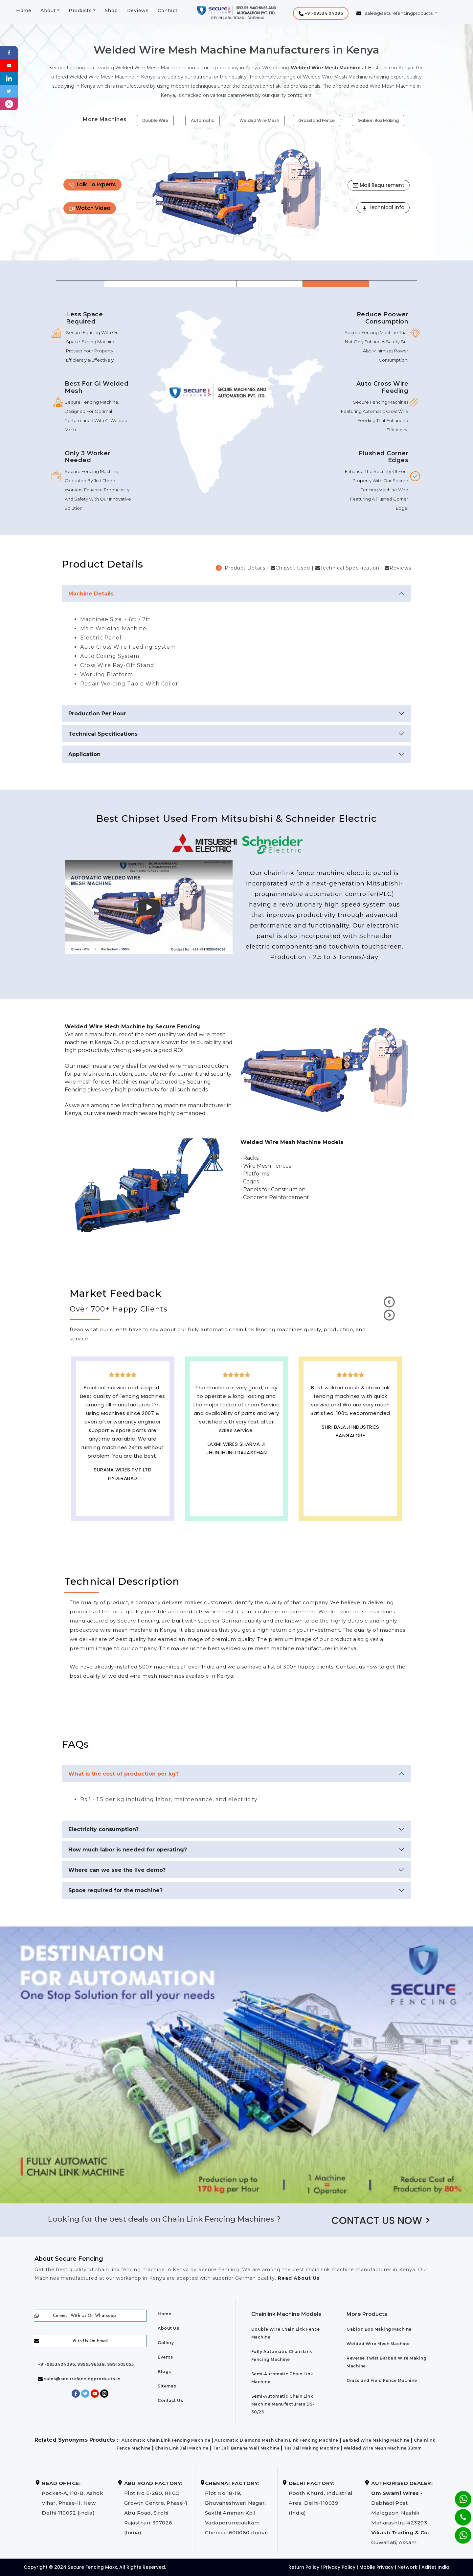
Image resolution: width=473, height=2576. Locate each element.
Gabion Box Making (378, 120)
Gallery (166, 2342)
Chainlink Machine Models (286, 2314)
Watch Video (89, 208)
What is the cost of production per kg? (123, 1774)
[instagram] (9, 103)
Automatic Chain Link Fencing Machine (166, 2440)
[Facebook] (9, 52)
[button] (321, 13)
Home (23, 10)
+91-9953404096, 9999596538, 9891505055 (86, 2364)
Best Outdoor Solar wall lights (350, 1446)
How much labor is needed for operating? (127, 1850)
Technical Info (383, 207)
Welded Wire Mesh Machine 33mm (383, 2448)
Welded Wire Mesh (259, 120)
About (48, 10)
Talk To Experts (92, 184)
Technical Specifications (103, 734)
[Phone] (458, 2513)
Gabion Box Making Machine (379, 2329)
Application (84, 754)
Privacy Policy (339, 2567)
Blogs (164, 2371)
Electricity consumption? (103, 1829)
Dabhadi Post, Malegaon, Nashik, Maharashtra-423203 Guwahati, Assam (402, 2512)
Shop (111, 10)
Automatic (202, 120)
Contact (168, 10)
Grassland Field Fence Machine (382, 2380)
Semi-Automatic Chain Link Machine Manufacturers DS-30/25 (283, 2404)
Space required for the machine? (115, 1890)
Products (80, 10)
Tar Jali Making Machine (311, 2448)
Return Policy (303, 2567)
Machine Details (91, 594)
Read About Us (298, 2278)
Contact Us (170, 2400)
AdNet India (435, 2567)
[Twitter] (9, 90)
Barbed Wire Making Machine (376, 2440)
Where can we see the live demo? (117, 1870)
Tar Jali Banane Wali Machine (246, 2448)
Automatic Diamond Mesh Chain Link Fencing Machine (276, 2440)
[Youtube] (9, 64)
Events (165, 2357)
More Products (367, 2314)
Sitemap (167, 2386)
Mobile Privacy (376, 2567)
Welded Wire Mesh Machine (378, 2343)
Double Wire (155, 120)
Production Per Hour (97, 713)
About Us (168, 2328)
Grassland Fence (316, 120)
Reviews (138, 10)
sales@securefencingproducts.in (79, 2378)
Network (407, 2567)
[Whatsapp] (459, 2532)
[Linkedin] (9, 78)
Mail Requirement (378, 185)
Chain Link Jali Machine (182, 2448)
